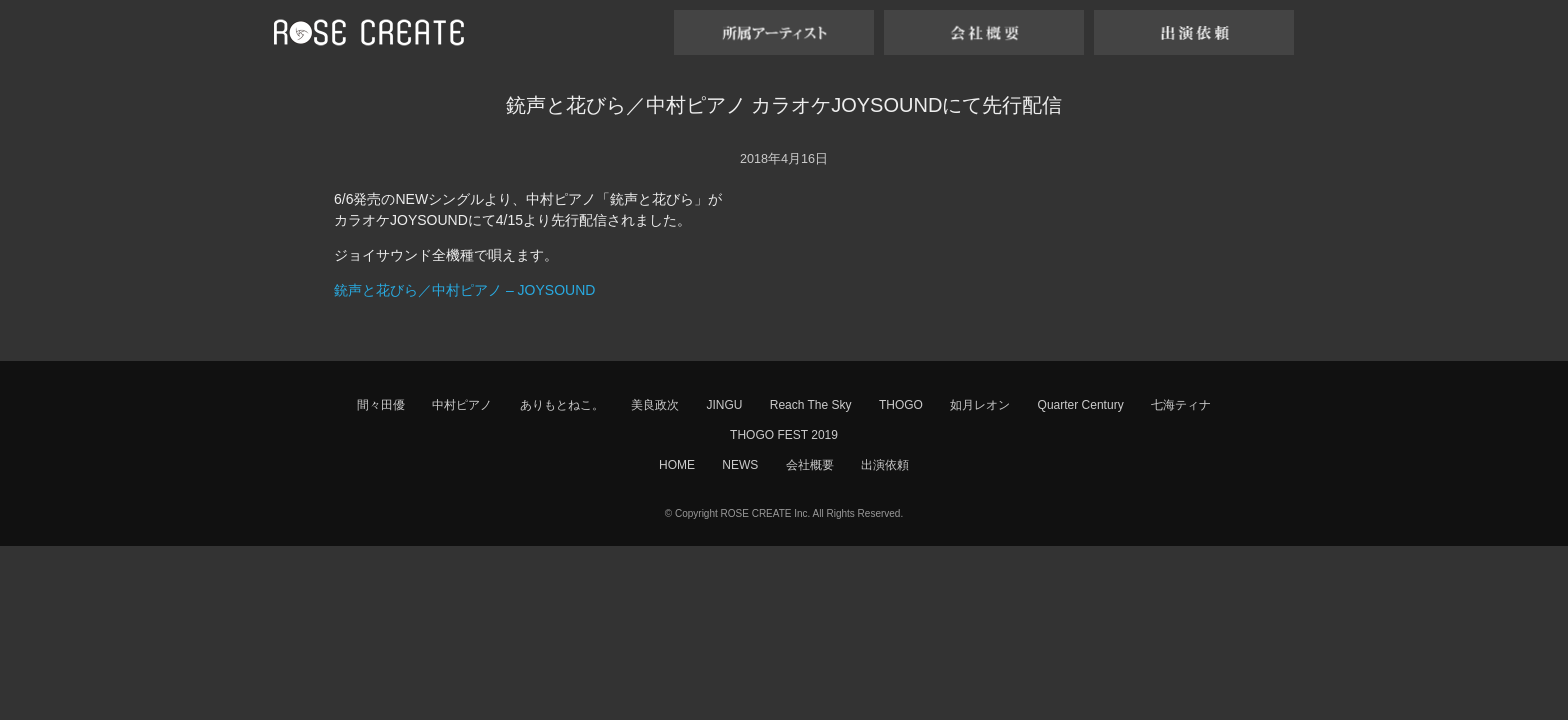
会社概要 (810, 465)
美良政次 (655, 405)
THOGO (901, 405)
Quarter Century (1081, 405)
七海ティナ (1181, 405)
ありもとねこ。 (562, 405)
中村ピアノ (462, 405)
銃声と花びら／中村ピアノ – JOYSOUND (464, 290)
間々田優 (381, 405)
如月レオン (980, 405)
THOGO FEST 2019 (784, 435)
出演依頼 (885, 465)
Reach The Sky (811, 405)
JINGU (724, 405)
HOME (677, 465)
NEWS (740, 465)
